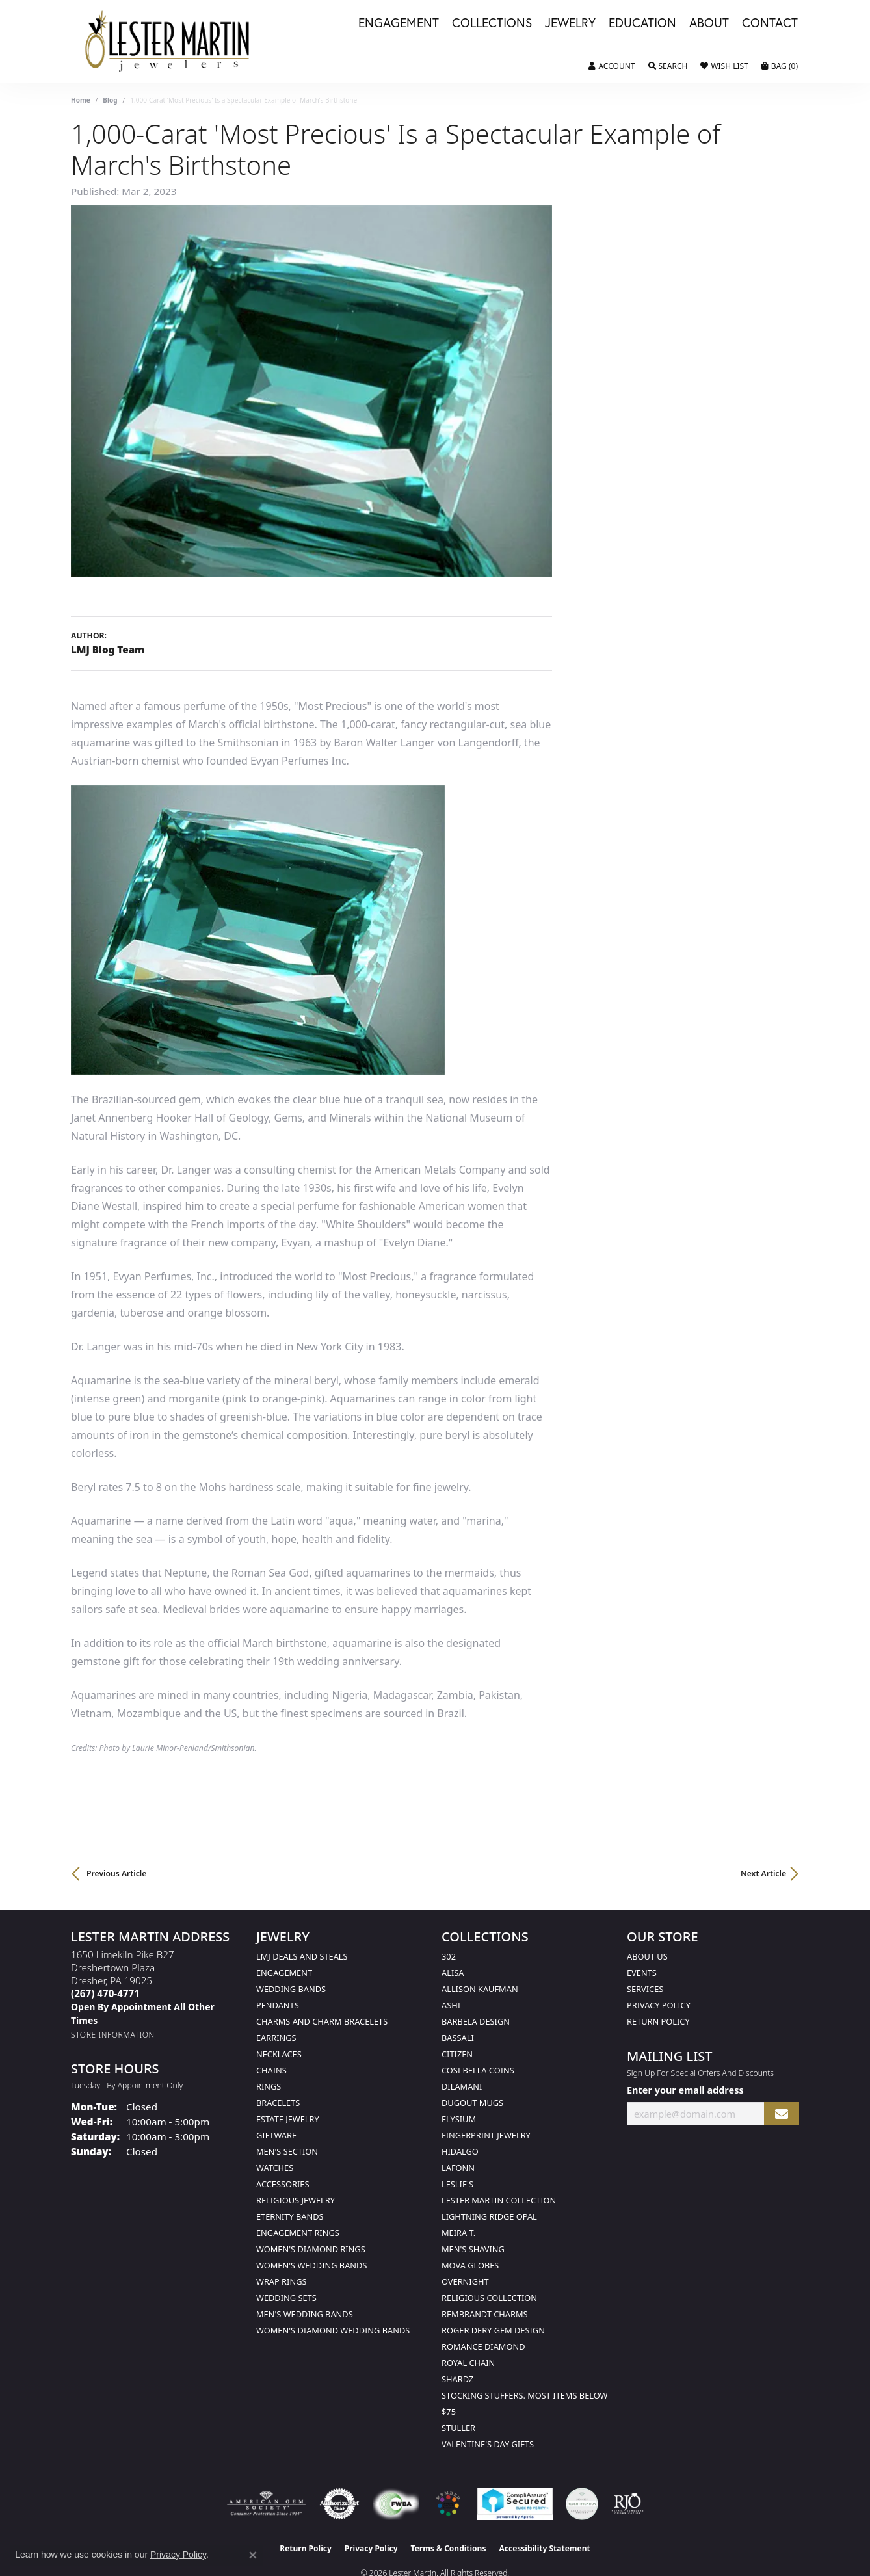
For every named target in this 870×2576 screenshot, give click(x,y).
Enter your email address (685, 2090)
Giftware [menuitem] (276, 2135)
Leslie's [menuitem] (457, 2184)
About (709, 23)
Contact (770, 23)
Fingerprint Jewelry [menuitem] (486, 2135)
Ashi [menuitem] (451, 2005)
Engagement (398, 23)
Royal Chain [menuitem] (468, 2363)
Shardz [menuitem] (457, 2379)
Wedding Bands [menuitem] (291, 1989)
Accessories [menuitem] (282, 2184)
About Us (647, 1956)
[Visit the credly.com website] (582, 2504)
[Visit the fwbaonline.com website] (396, 2504)
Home (80, 100)
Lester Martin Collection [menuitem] (499, 2200)
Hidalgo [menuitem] (460, 2151)
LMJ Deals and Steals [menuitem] (302, 1956)
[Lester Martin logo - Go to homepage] (167, 41)
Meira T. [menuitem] (458, 2233)
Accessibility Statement (544, 2548)
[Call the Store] (105, 1993)
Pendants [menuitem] (277, 2005)
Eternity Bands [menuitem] (290, 2216)
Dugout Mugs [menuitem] (472, 2103)
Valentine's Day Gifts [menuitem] (488, 2444)
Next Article (763, 1873)
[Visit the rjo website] (627, 2504)
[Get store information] (113, 2034)
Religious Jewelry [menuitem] (295, 2200)
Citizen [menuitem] (457, 2054)
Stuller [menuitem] (458, 2428)
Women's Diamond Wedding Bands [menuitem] (333, 2330)
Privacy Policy (659, 2005)
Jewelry (570, 23)
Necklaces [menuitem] (279, 2054)
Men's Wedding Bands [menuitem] (304, 2314)
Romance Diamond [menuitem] (483, 2346)
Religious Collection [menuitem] (489, 2298)
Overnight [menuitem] (465, 2281)
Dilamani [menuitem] (462, 2086)
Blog (110, 100)
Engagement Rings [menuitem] (297, 2233)
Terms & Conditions (448, 2548)
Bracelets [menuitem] (278, 2103)
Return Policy (658, 2021)
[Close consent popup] (253, 2555)
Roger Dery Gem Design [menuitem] (493, 2330)
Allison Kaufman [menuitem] (480, 1989)
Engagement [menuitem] (284, 1972)
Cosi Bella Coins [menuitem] (478, 2070)
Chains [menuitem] (271, 2070)
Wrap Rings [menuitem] (281, 2281)
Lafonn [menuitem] (458, 2168)
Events (642, 1972)
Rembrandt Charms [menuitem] (485, 2314)
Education (642, 23)
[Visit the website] (448, 2504)
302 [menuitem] (449, 1956)
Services (645, 1989)
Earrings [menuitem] (276, 2038)
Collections (492, 23)
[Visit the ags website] (266, 2504)
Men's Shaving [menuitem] (473, 2249)
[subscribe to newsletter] (781, 2114)
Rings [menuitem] (268, 2086)
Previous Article (116, 1873)
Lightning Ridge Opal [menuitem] (489, 2216)
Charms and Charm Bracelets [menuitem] (322, 2021)
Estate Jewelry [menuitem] (287, 2119)
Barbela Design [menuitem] (476, 2021)
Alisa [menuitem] (453, 1972)
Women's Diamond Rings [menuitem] (310, 2249)
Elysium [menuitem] (459, 2119)
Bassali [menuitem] (458, 2038)
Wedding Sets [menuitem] (286, 2298)
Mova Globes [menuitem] (470, 2265)
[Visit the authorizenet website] (339, 2504)
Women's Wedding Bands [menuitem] (311, 2265)
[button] (611, 66)
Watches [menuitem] (274, 2168)
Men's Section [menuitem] (287, 2151)
